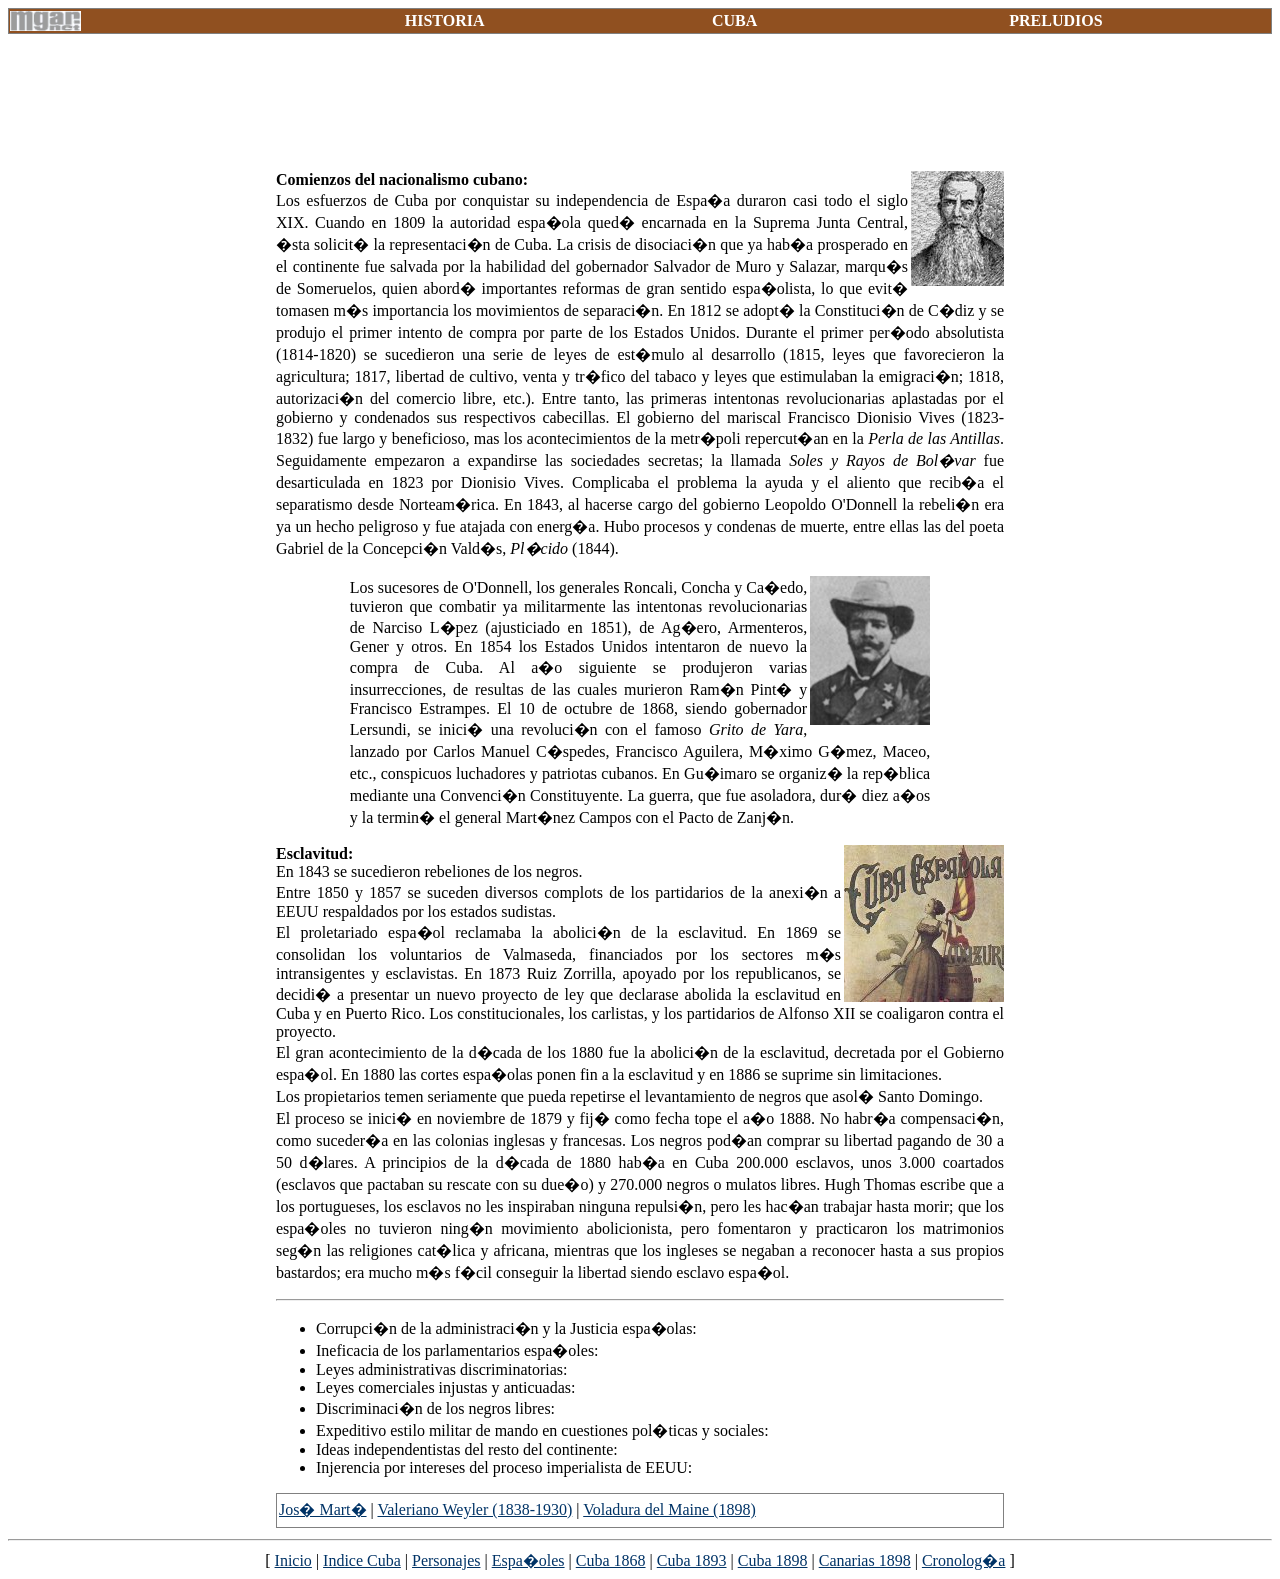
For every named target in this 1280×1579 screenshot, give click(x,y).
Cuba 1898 (773, 1560)
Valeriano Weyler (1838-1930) (474, 1509)
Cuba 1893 (692, 1560)
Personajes (446, 1560)
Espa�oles (528, 1560)
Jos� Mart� (323, 1509)
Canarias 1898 (865, 1560)
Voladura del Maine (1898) (669, 1509)
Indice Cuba (362, 1560)
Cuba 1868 (611, 1560)
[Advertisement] (640, 110)
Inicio (293, 1560)
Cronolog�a (964, 1560)
